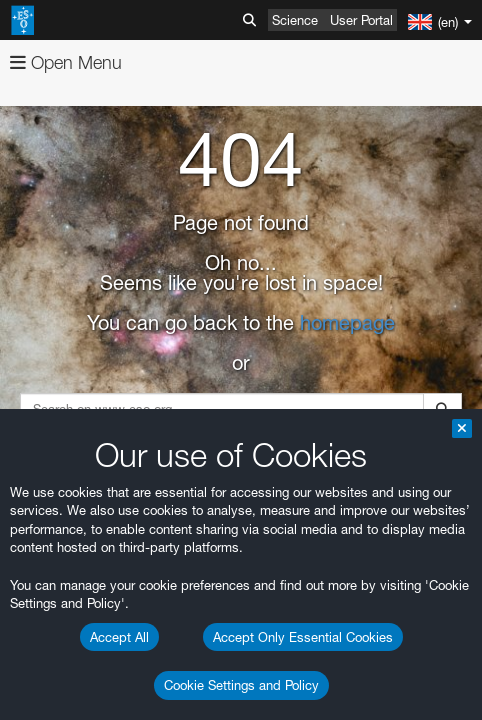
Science (295, 20)
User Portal (361, 20)
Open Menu (66, 62)
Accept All (119, 637)
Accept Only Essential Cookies (303, 637)
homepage (347, 323)
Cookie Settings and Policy (241, 685)
